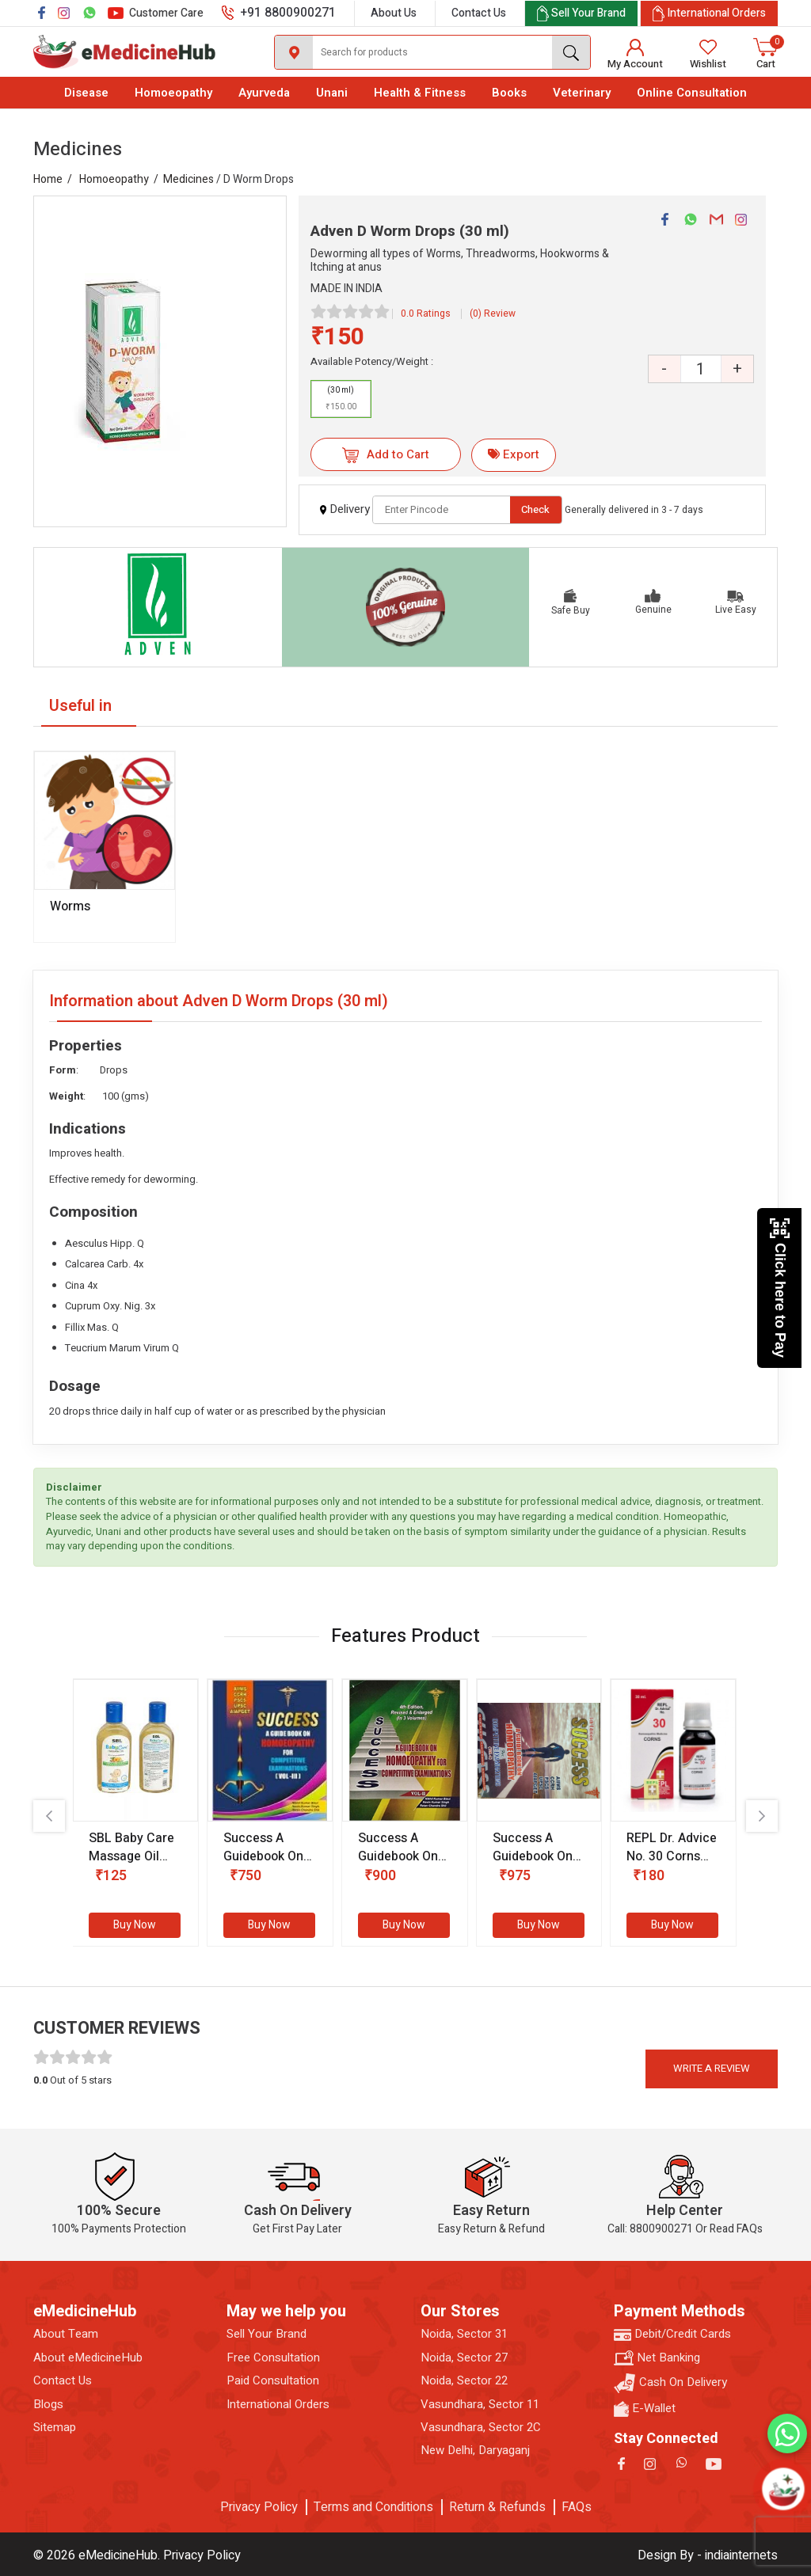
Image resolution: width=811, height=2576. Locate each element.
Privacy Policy (259, 2507)
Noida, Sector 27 (464, 2358)
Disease (86, 92)
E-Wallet (645, 2408)
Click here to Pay (780, 1288)
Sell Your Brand (267, 2334)
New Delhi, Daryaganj (475, 2450)
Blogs (48, 2404)
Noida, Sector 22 (464, 2381)
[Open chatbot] (783, 2489)
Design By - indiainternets (708, 2555)
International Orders (278, 2404)
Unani (332, 92)
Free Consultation (273, 2358)
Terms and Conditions (373, 2507)
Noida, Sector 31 (464, 2334)
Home (48, 179)
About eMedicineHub (88, 2358)
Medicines (188, 179)
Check (535, 509)
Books (509, 92)
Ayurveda (264, 92)
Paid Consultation (273, 2381)
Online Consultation (692, 92)
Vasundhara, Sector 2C (481, 2427)
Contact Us (478, 13)
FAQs (577, 2507)
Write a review (711, 2068)
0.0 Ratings (426, 313)
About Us (394, 13)
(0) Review (493, 313)
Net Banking (657, 2358)
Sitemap (54, 2427)
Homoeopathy (173, 92)
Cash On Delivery (670, 2383)
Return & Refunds (497, 2507)
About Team (65, 2334)
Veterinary (582, 92)
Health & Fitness (420, 92)
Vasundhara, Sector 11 (480, 2404)
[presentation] (49, 1816)
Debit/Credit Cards (672, 2334)
